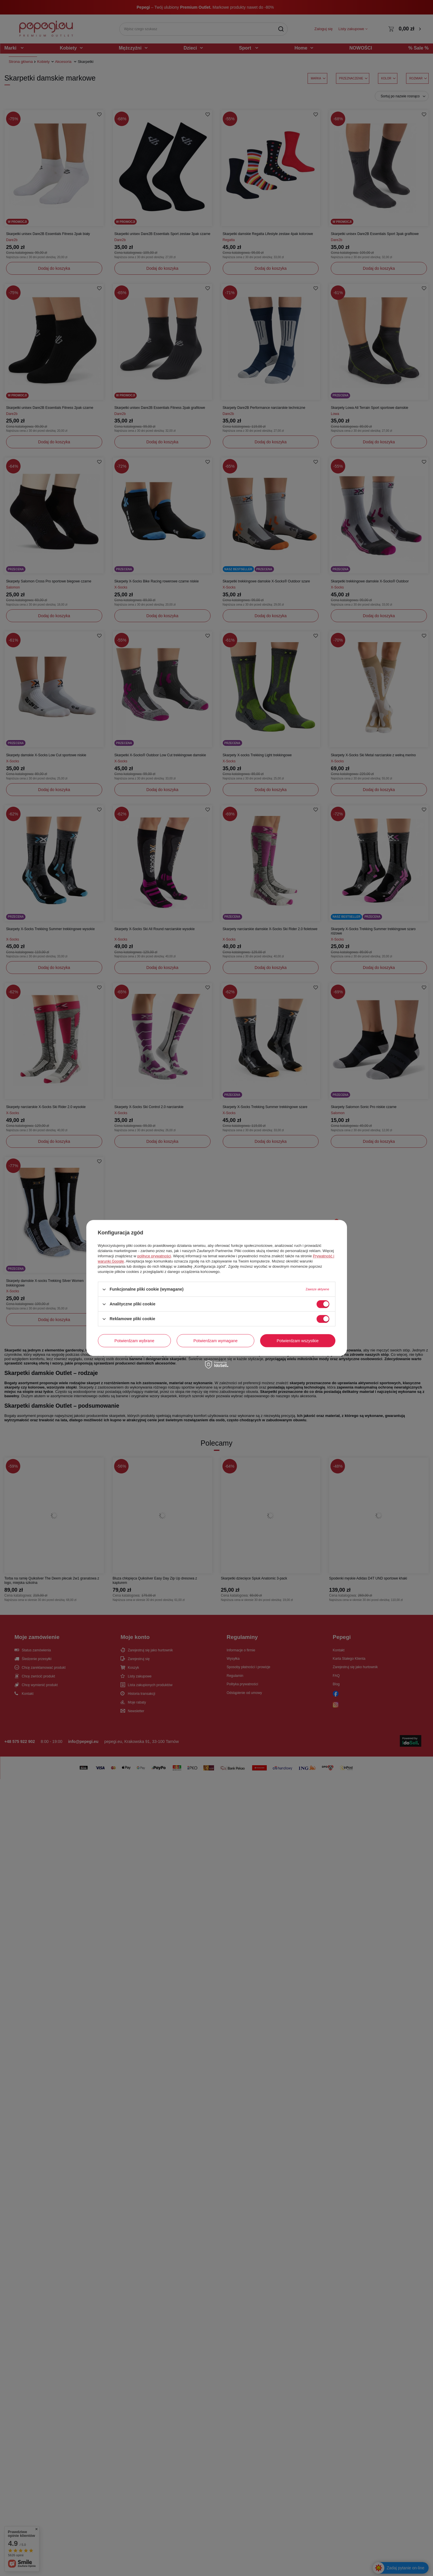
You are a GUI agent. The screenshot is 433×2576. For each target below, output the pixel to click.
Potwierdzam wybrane (134, 1340)
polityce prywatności (154, 1256)
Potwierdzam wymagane (215, 1340)
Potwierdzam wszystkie (298, 1340)
